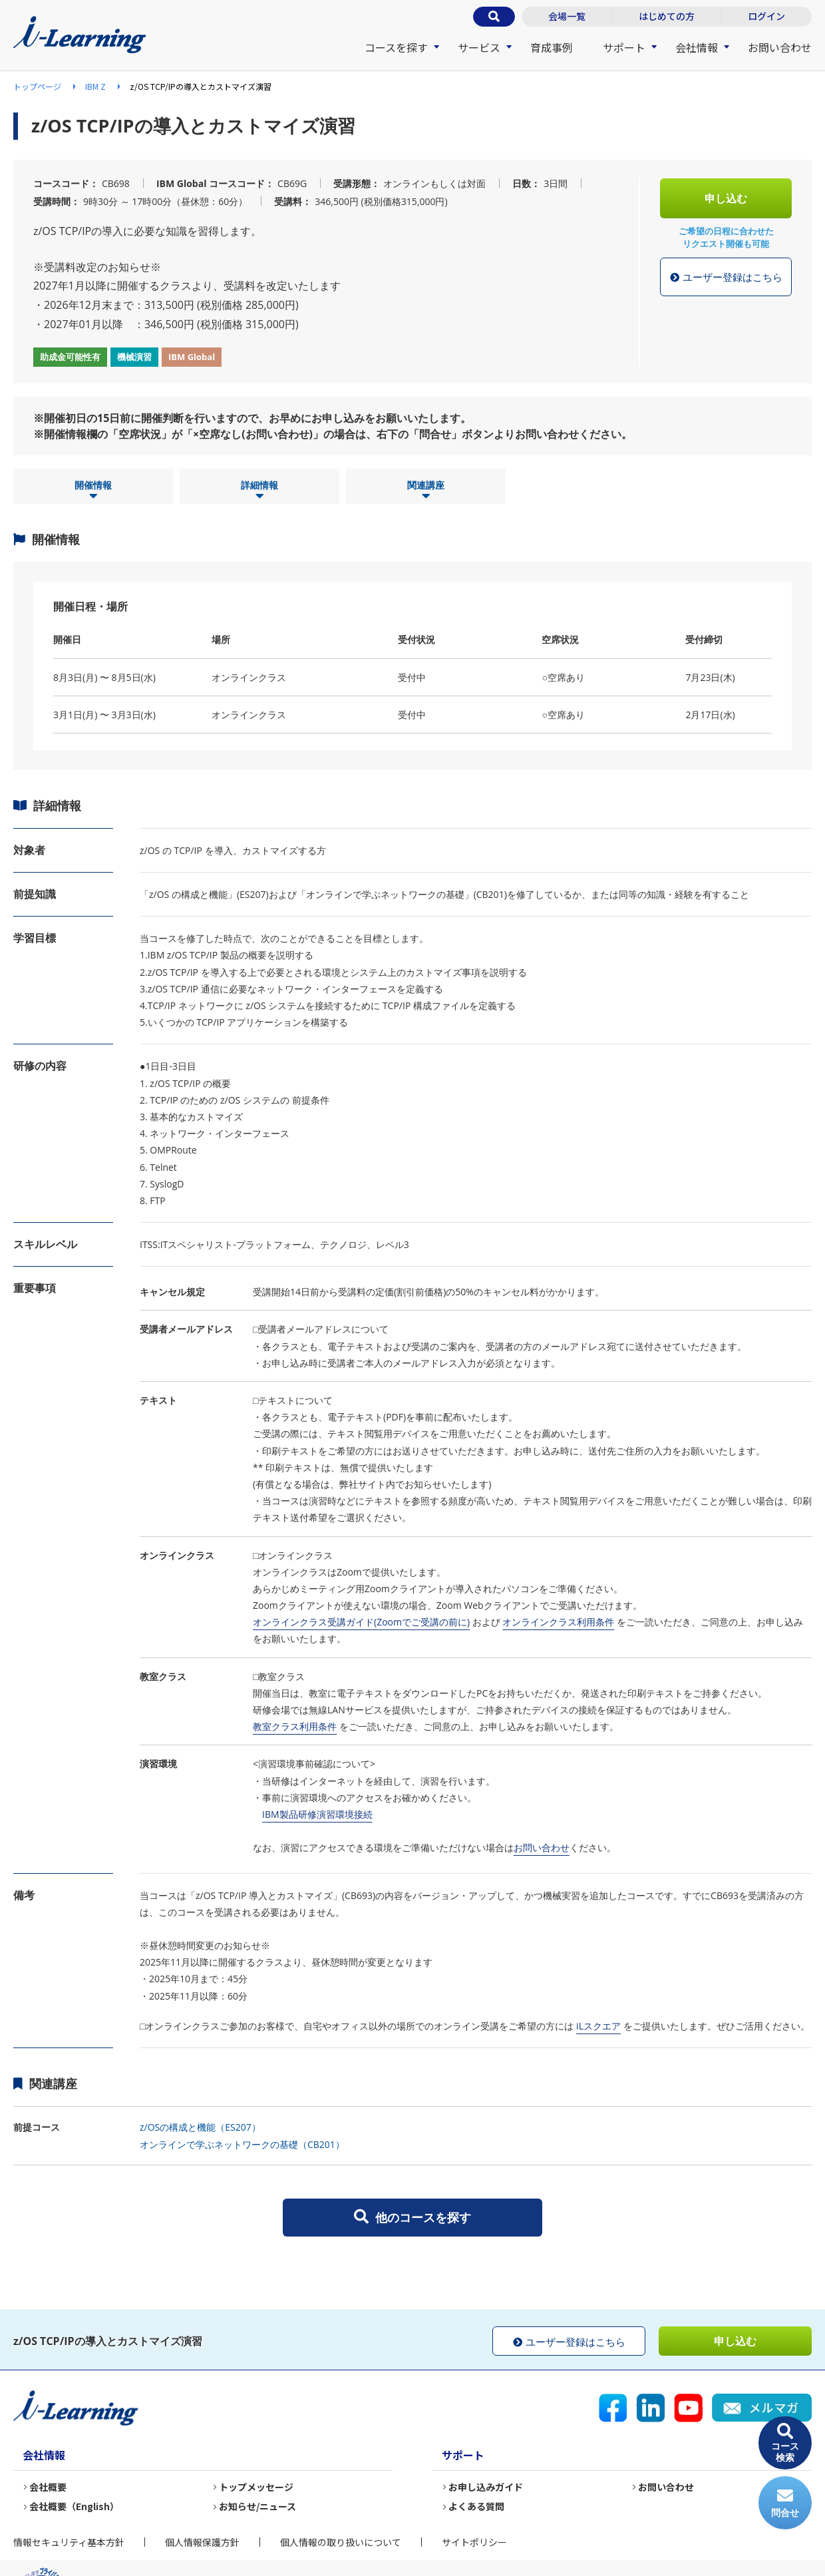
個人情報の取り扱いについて (340, 2542)
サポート (624, 47)
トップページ (37, 86)
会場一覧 (566, 16)
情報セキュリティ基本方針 (68, 2542)
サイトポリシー (474, 2542)
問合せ (785, 2503)
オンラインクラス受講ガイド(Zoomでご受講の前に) (361, 1621)
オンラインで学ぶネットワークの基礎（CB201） (242, 2144)
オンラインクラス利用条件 (558, 1621)
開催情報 (93, 491)
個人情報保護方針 (202, 2542)
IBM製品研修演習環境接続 (317, 1814)
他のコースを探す (412, 2217)
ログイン (766, 16)
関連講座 (425, 491)
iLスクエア (598, 2026)
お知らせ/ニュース (257, 2506)
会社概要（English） (74, 2506)
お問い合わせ (780, 47)
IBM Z (95, 86)
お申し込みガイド (485, 2486)
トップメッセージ (256, 2486)
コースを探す (396, 47)
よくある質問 (476, 2506)
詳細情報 (259, 491)
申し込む (726, 198)
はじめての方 (667, 16)
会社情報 (696, 47)
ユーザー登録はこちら (726, 277)
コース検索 (785, 2443)
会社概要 (48, 2486)
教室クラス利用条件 (295, 1726)
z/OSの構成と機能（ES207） (200, 2127)
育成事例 (551, 47)
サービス (479, 47)
